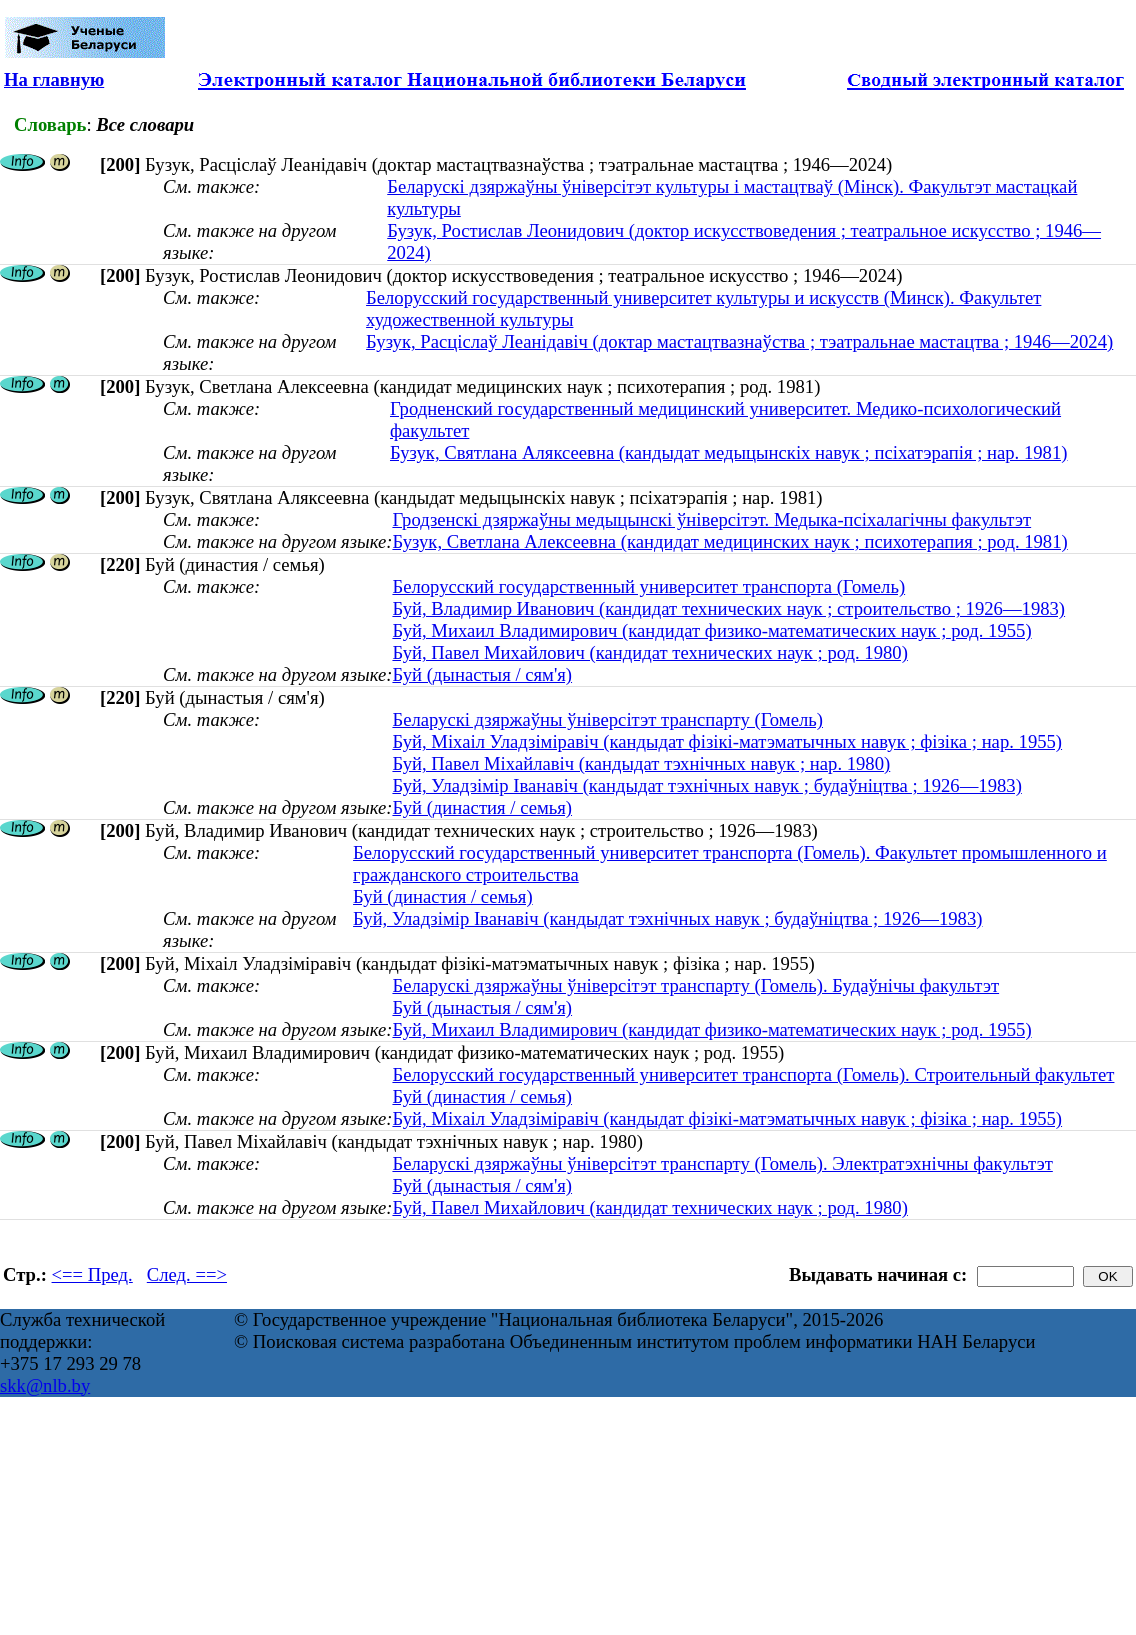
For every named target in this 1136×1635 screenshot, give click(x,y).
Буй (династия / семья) (482, 807)
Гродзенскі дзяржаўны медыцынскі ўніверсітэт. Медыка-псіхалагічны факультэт (711, 519)
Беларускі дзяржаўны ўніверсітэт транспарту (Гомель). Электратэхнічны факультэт (722, 1163)
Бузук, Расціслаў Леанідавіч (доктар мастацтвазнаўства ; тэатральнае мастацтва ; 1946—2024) (739, 341)
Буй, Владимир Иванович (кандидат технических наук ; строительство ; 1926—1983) (728, 608)
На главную (54, 79)
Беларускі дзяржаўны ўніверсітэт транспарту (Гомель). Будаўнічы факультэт (695, 985)
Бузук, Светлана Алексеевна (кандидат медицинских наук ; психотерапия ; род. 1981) (729, 541)
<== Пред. (92, 1274)
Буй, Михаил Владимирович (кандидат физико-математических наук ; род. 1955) (711, 630)
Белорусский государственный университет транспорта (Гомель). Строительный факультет (753, 1074)
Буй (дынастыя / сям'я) (482, 674)
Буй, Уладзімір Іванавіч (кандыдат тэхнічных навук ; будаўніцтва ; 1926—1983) (706, 785)
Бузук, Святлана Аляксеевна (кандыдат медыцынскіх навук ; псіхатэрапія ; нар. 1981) (728, 452)
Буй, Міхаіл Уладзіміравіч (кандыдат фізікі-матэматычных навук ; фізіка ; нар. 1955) (727, 741)
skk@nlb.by (45, 1385)
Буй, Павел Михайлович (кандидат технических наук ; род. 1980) (649, 652)
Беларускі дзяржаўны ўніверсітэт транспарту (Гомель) (607, 719)
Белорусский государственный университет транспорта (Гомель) (648, 586)
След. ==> (187, 1274)
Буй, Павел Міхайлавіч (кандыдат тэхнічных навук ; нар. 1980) (641, 763)
